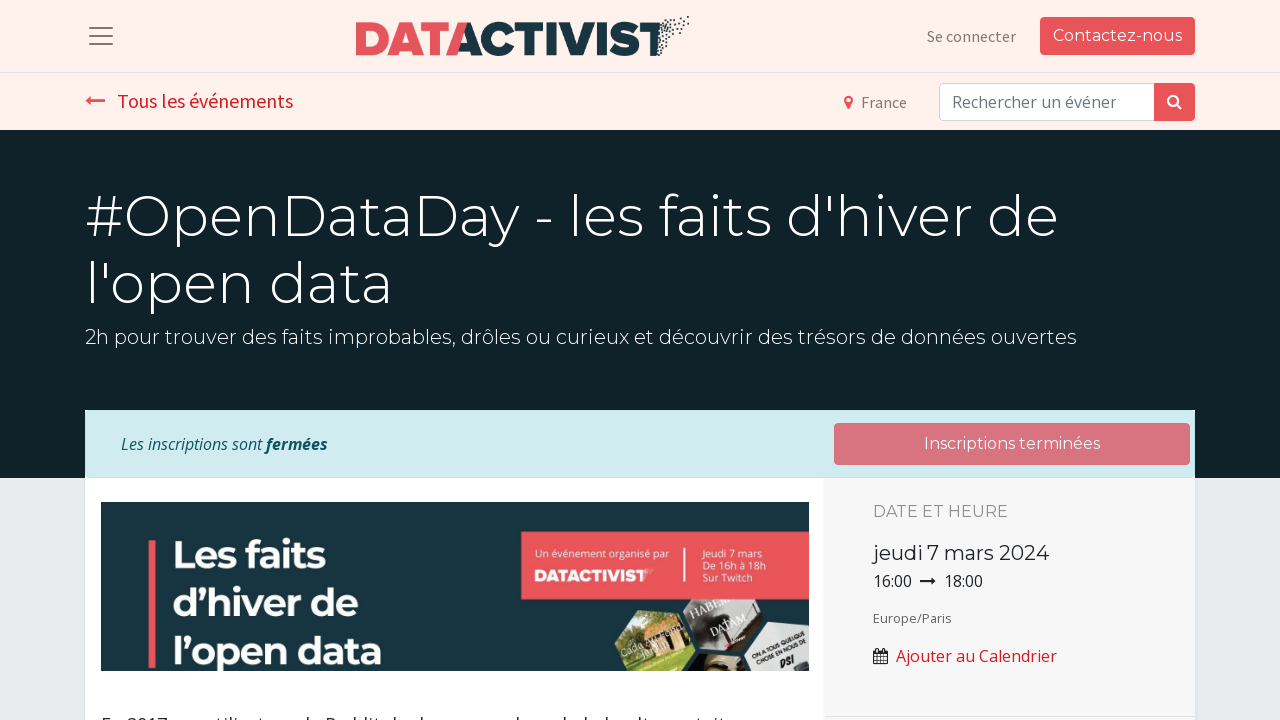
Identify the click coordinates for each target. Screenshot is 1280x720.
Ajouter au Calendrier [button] (976, 656)
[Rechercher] (1174, 102)
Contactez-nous (1117, 35)
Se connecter (971, 36)
